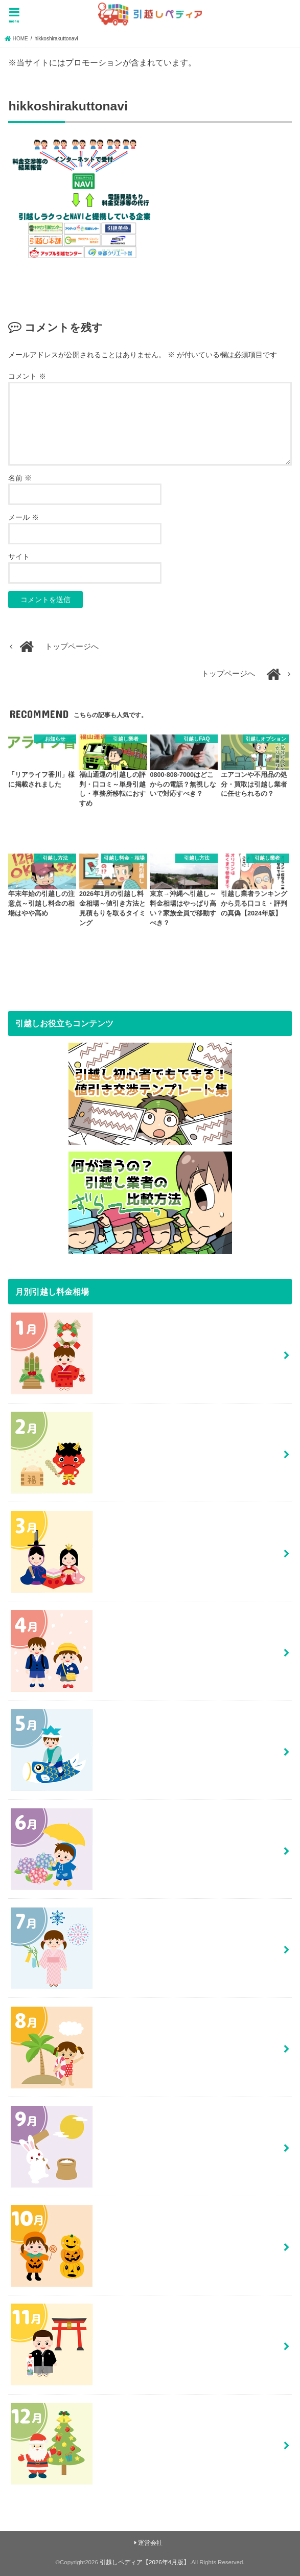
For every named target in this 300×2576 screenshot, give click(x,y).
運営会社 (150, 2543)
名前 (20, 478)
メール (23, 517)
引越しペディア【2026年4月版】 (145, 2562)
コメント (27, 376)
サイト (19, 557)
